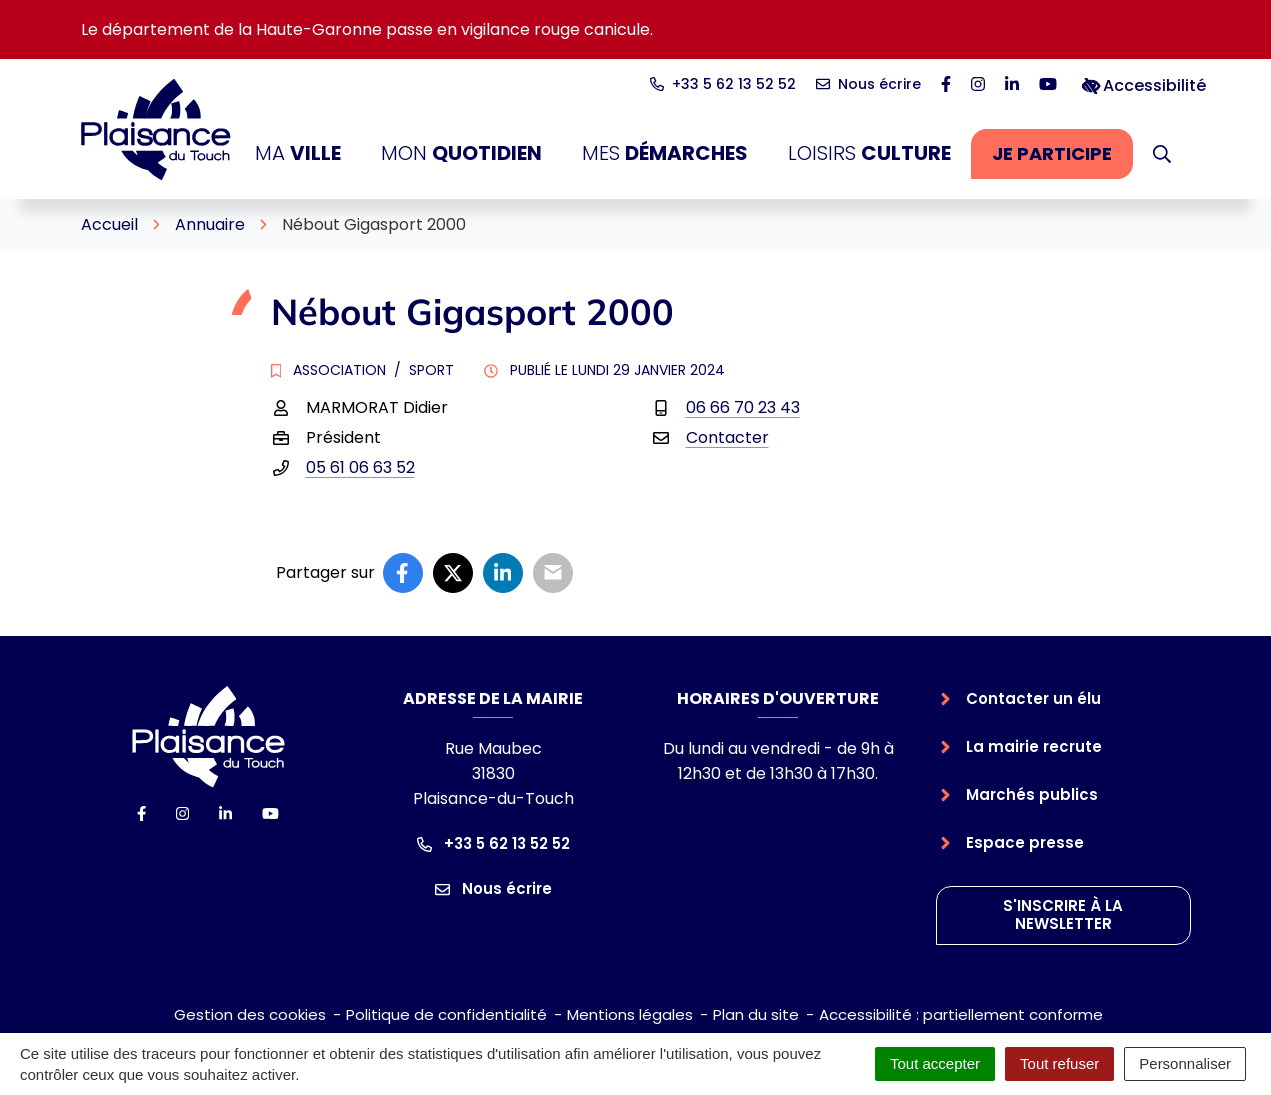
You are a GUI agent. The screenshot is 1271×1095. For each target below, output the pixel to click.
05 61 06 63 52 (360, 467)
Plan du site (756, 1014)
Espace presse (1025, 842)
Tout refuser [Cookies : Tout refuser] (1059, 1063)
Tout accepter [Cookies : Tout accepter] (935, 1063)
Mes (665, 153)
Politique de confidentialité (446, 1014)
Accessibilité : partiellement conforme (961, 1014)
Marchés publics (1032, 794)
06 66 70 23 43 (743, 407)
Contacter (727, 437)
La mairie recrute (1034, 746)
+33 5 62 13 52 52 (493, 843)
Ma (298, 153)
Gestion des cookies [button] (250, 1014)
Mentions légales (630, 1014)
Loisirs (869, 153)
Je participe (1062, 159)
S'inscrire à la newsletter (1063, 915)
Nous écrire (493, 888)
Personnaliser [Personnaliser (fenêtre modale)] (1185, 1063)
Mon (461, 153)
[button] (1162, 154)
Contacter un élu (1033, 698)
